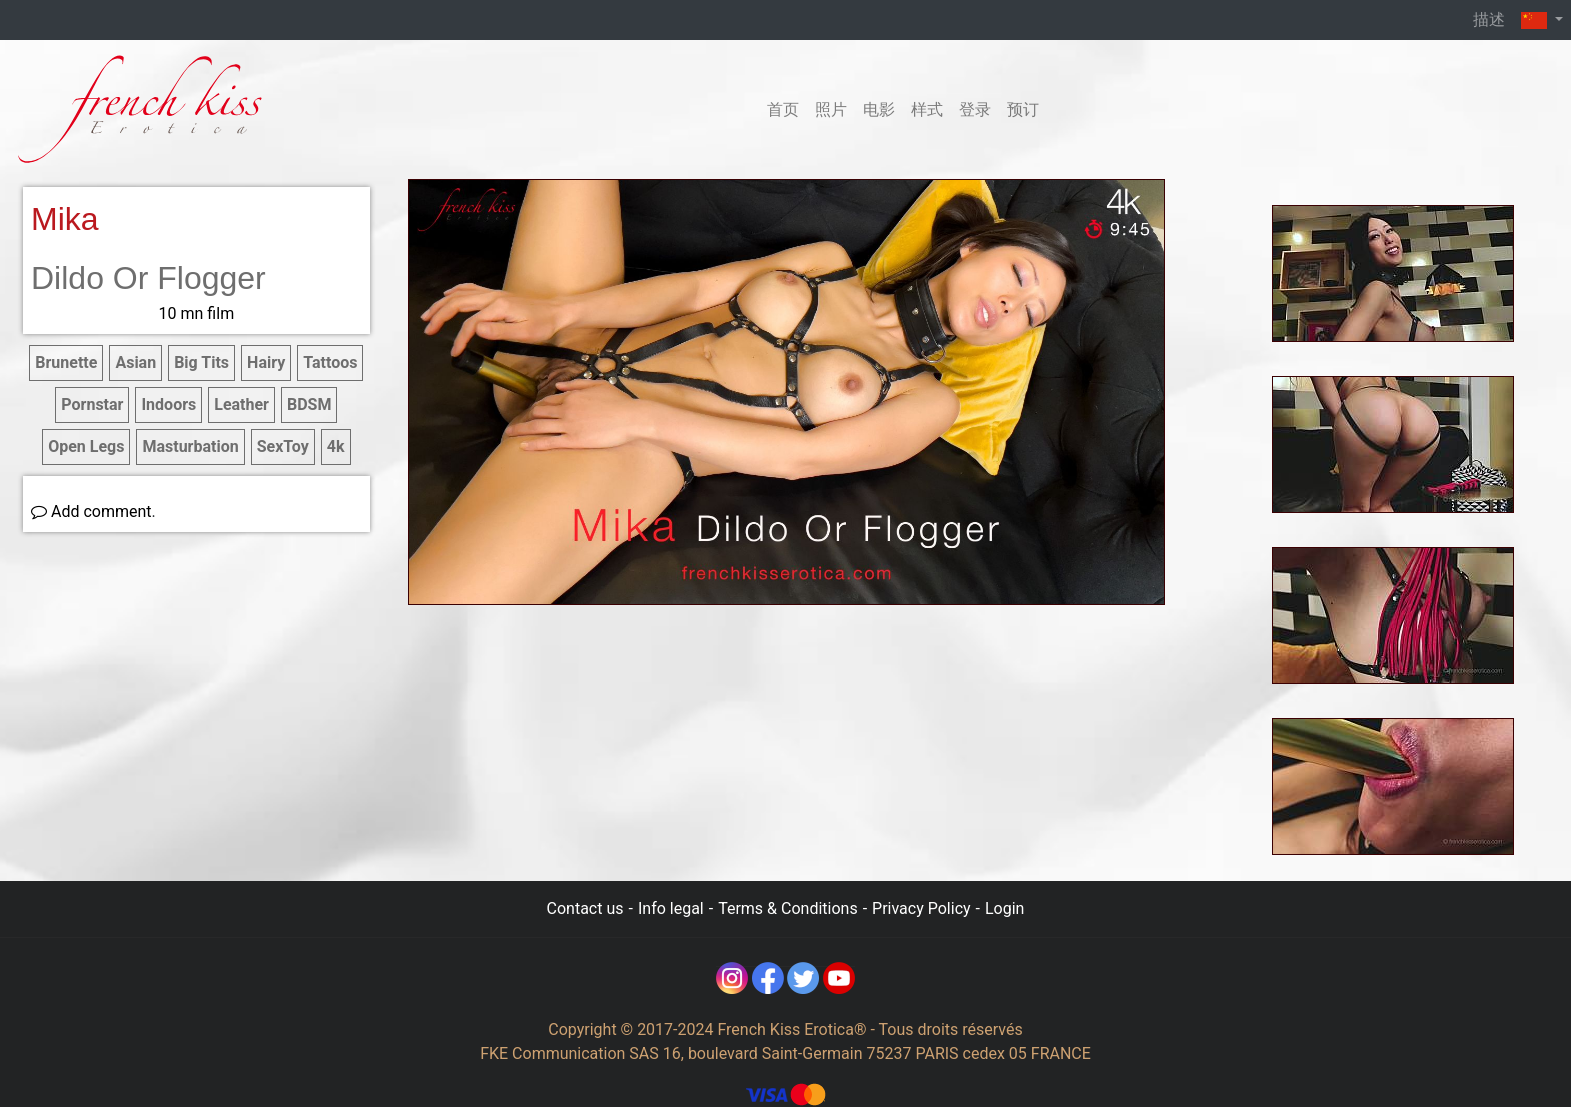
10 (197, 313)
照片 (831, 109)
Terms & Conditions (788, 908)
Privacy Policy (921, 908)
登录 (975, 109)
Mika (65, 219)
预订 (1023, 109)
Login (1004, 908)
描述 (1489, 19)
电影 (879, 109)
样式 (927, 109)
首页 (783, 109)
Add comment (91, 511)
